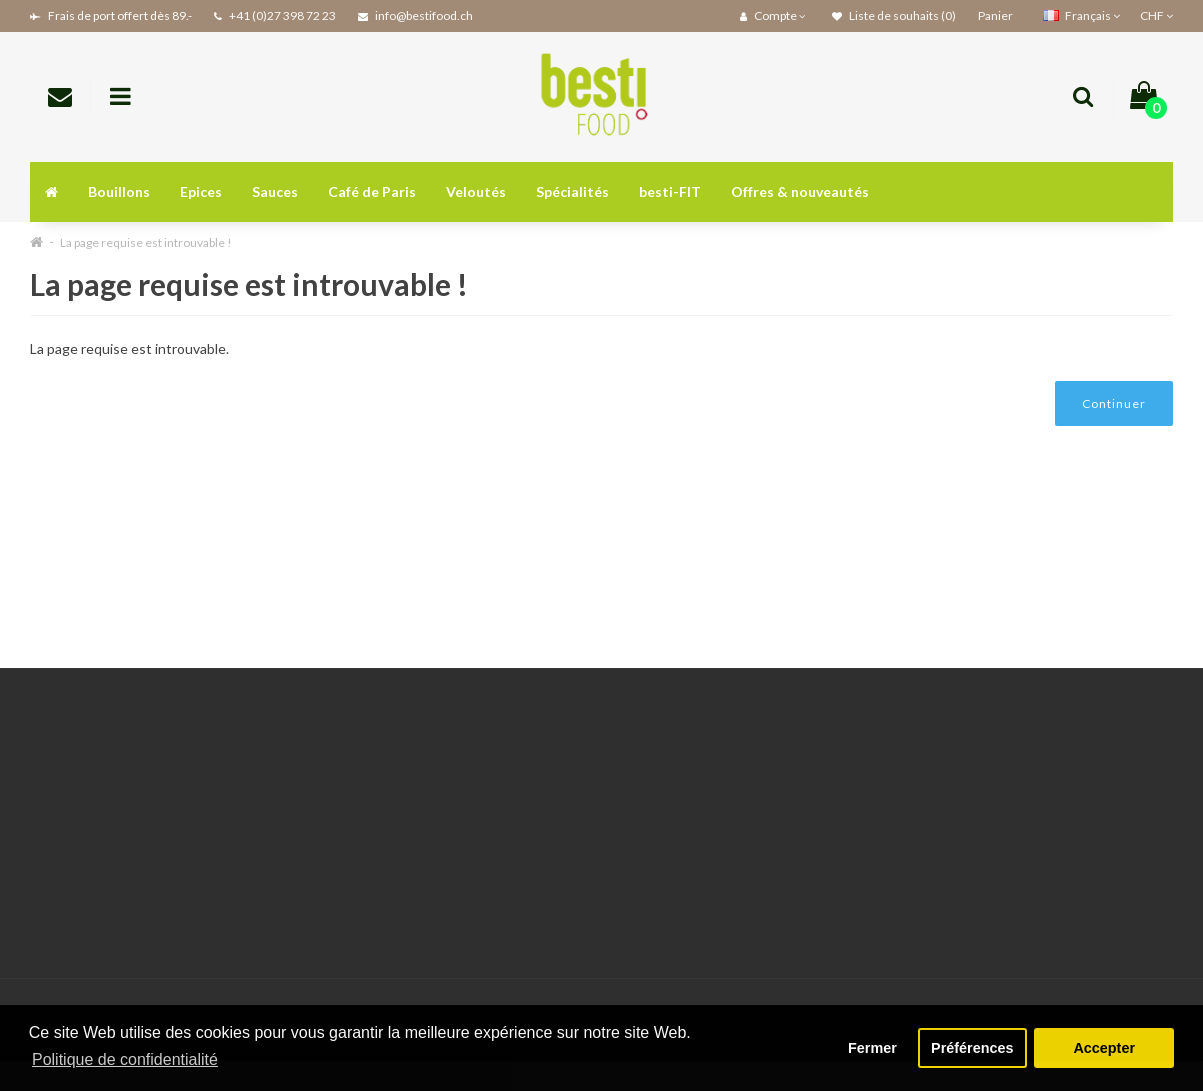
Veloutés (476, 191)
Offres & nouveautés (800, 191)
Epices (201, 191)
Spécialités (572, 191)
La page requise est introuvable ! (146, 242)
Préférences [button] (972, 1048)
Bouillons (119, 191)
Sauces (275, 191)
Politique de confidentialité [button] (125, 1059)
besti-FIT (670, 191)
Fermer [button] (872, 1048)
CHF (1156, 15)
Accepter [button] (1104, 1048)
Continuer (1114, 403)
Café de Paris (372, 191)
